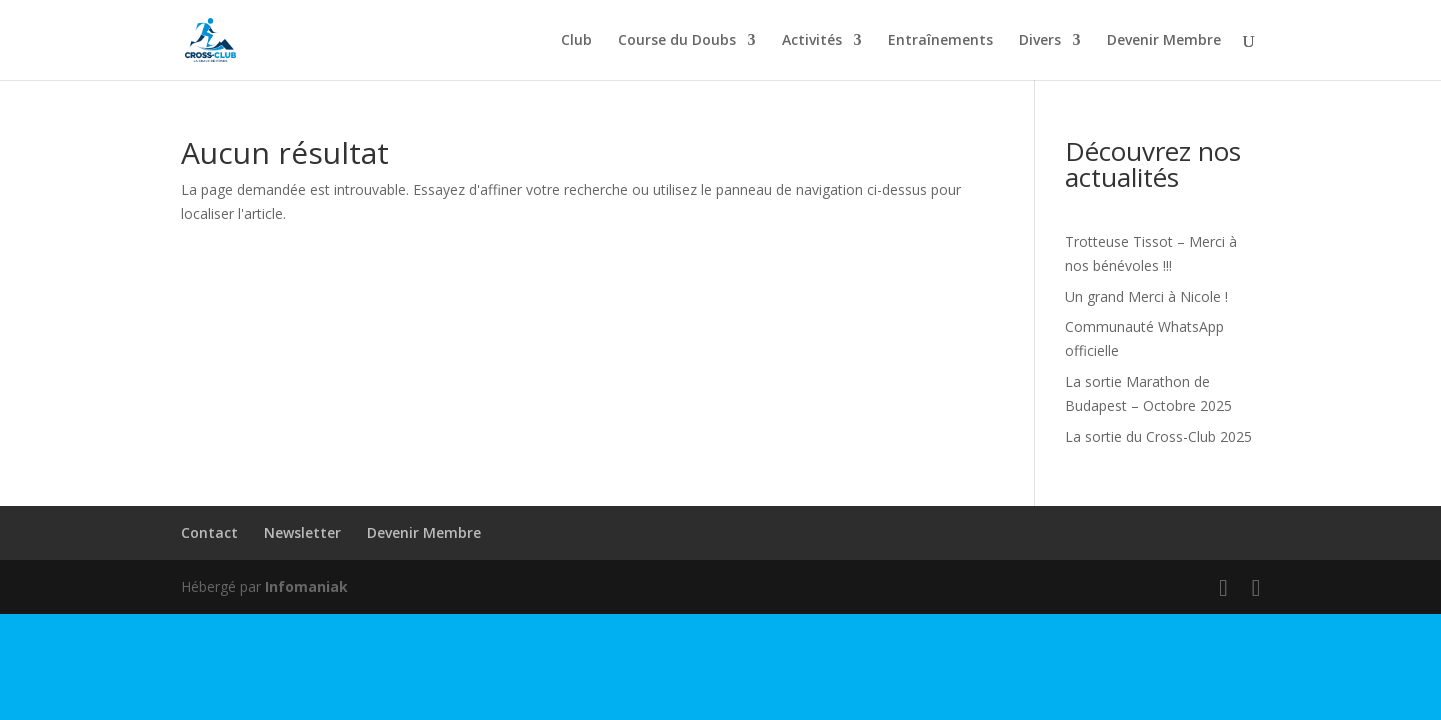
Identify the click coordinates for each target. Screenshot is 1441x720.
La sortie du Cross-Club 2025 (1158, 436)
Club (576, 41)
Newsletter (302, 532)
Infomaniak (306, 586)
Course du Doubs (677, 41)
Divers (1040, 41)
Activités (812, 41)
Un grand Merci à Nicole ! (1146, 296)
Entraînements (940, 41)
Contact (209, 532)
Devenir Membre (1164, 41)
